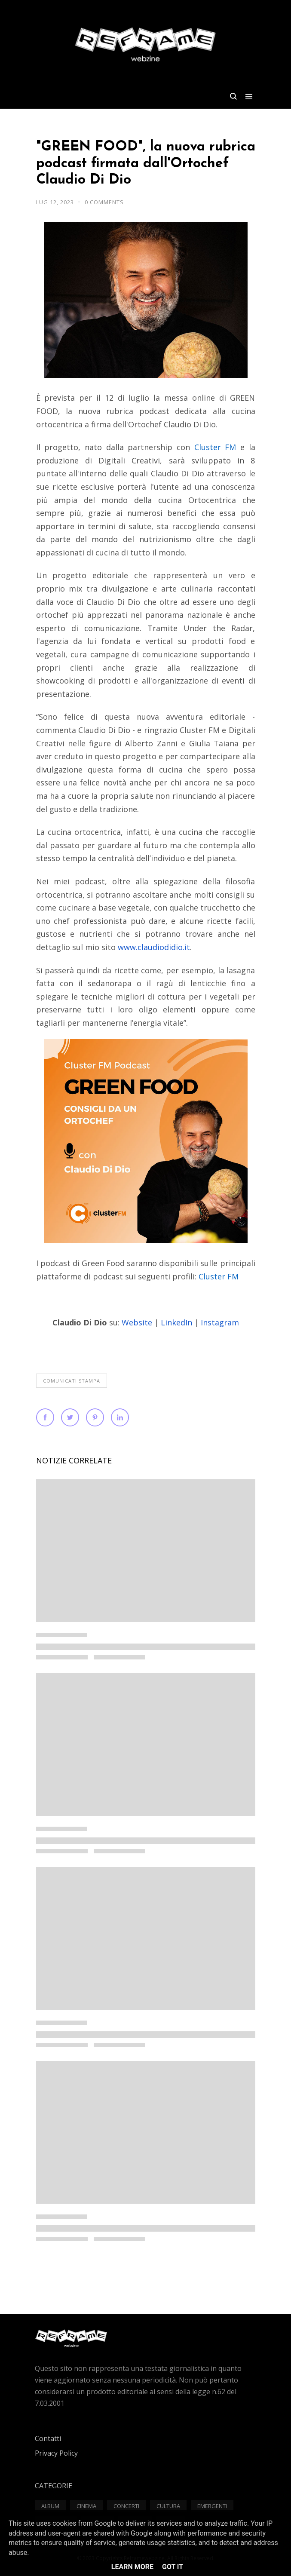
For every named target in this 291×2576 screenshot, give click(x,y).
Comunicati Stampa (71, 1380)
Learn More (132, 2567)
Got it (172, 2567)
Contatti (48, 2438)
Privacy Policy (56, 2453)
